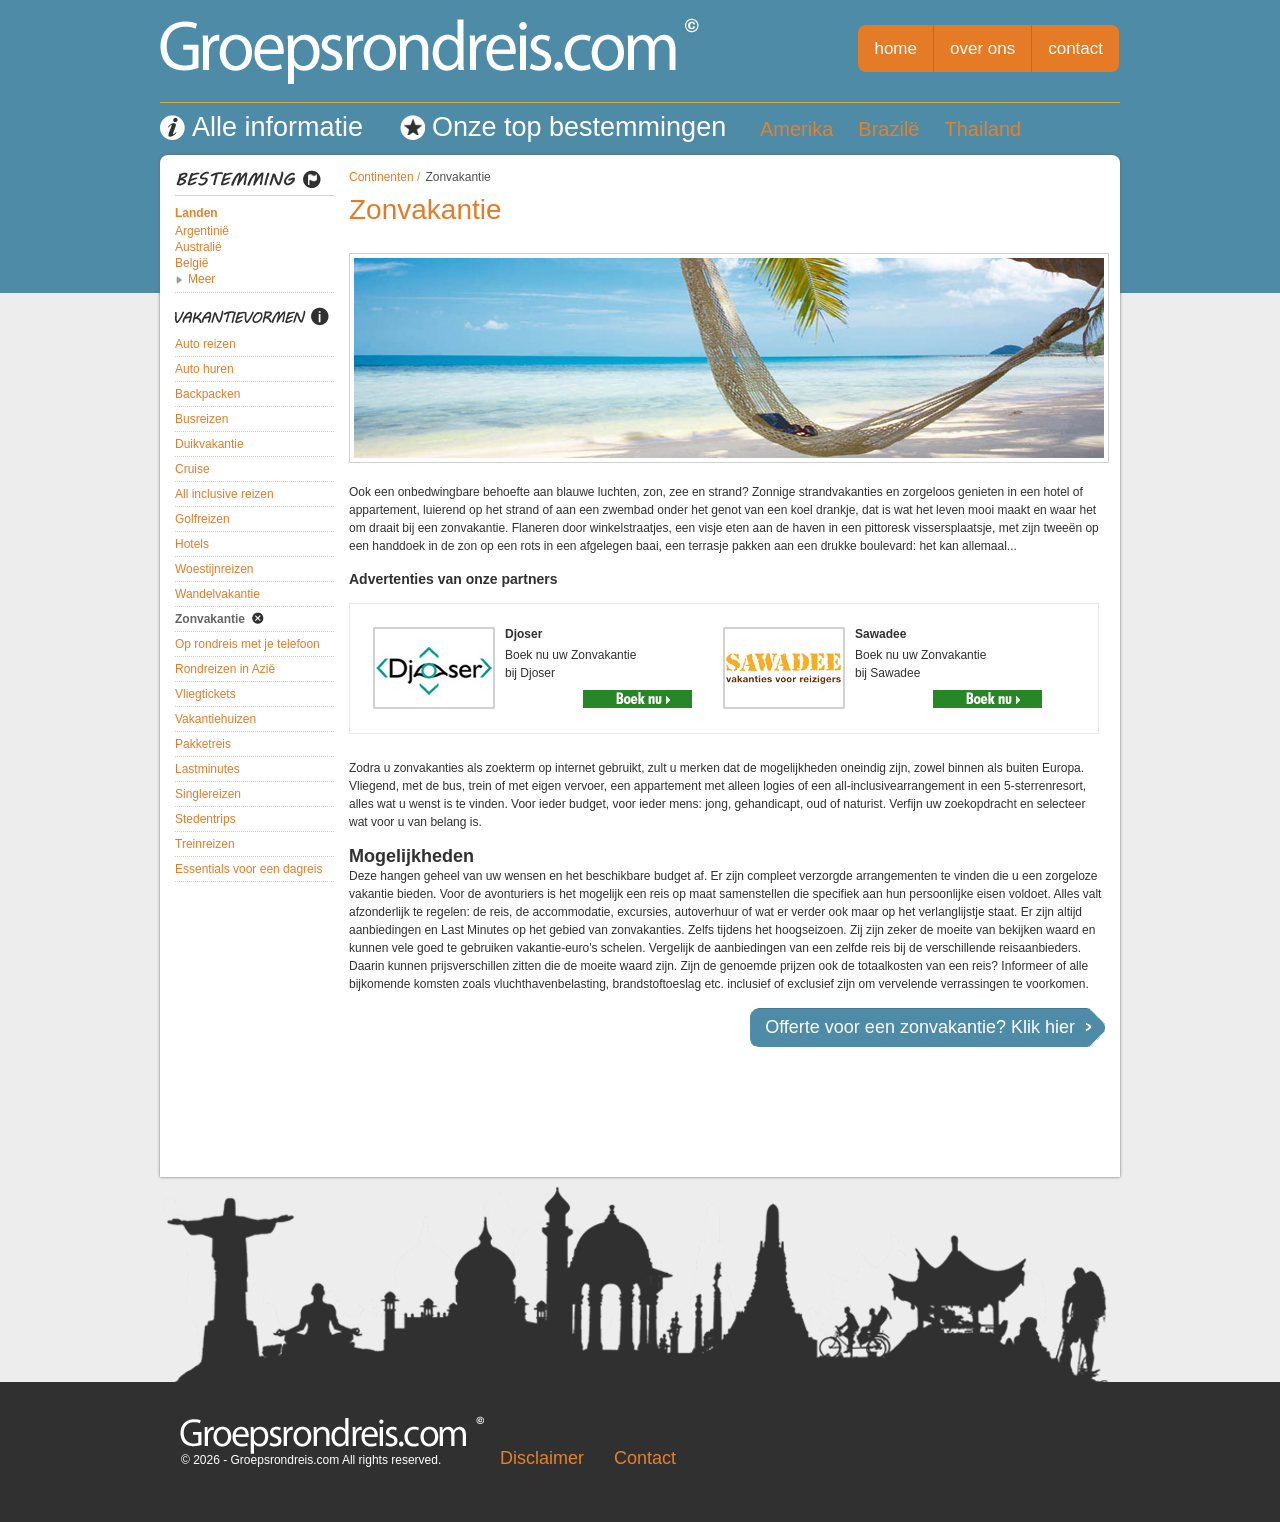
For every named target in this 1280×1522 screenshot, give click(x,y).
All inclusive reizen (224, 494)
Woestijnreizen (214, 569)
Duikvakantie (209, 444)
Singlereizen (208, 794)
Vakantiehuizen (215, 719)
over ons (982, 48)
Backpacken (207, 394)
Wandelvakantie (217, 594)
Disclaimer (542, 1458)
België (191, 263)
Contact (645, 1458)
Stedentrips (205, 819)
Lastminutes (207, 769)
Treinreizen (205, 844)
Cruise (192, 469)
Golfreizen (202, 519)
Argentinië (202, 231)
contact (1075, 48)
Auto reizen (205, 344)
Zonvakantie (210, 619)
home (895, 48)
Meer (201, 279)
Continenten (381, 177)
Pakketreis (203, 744)
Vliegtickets (205, 694)
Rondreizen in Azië (225, 669)
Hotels (192, 544)
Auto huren (204, 369)
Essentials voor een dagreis (248, 869)
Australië (198, 247)
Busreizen (201, 419)
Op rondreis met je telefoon (247, 644)
